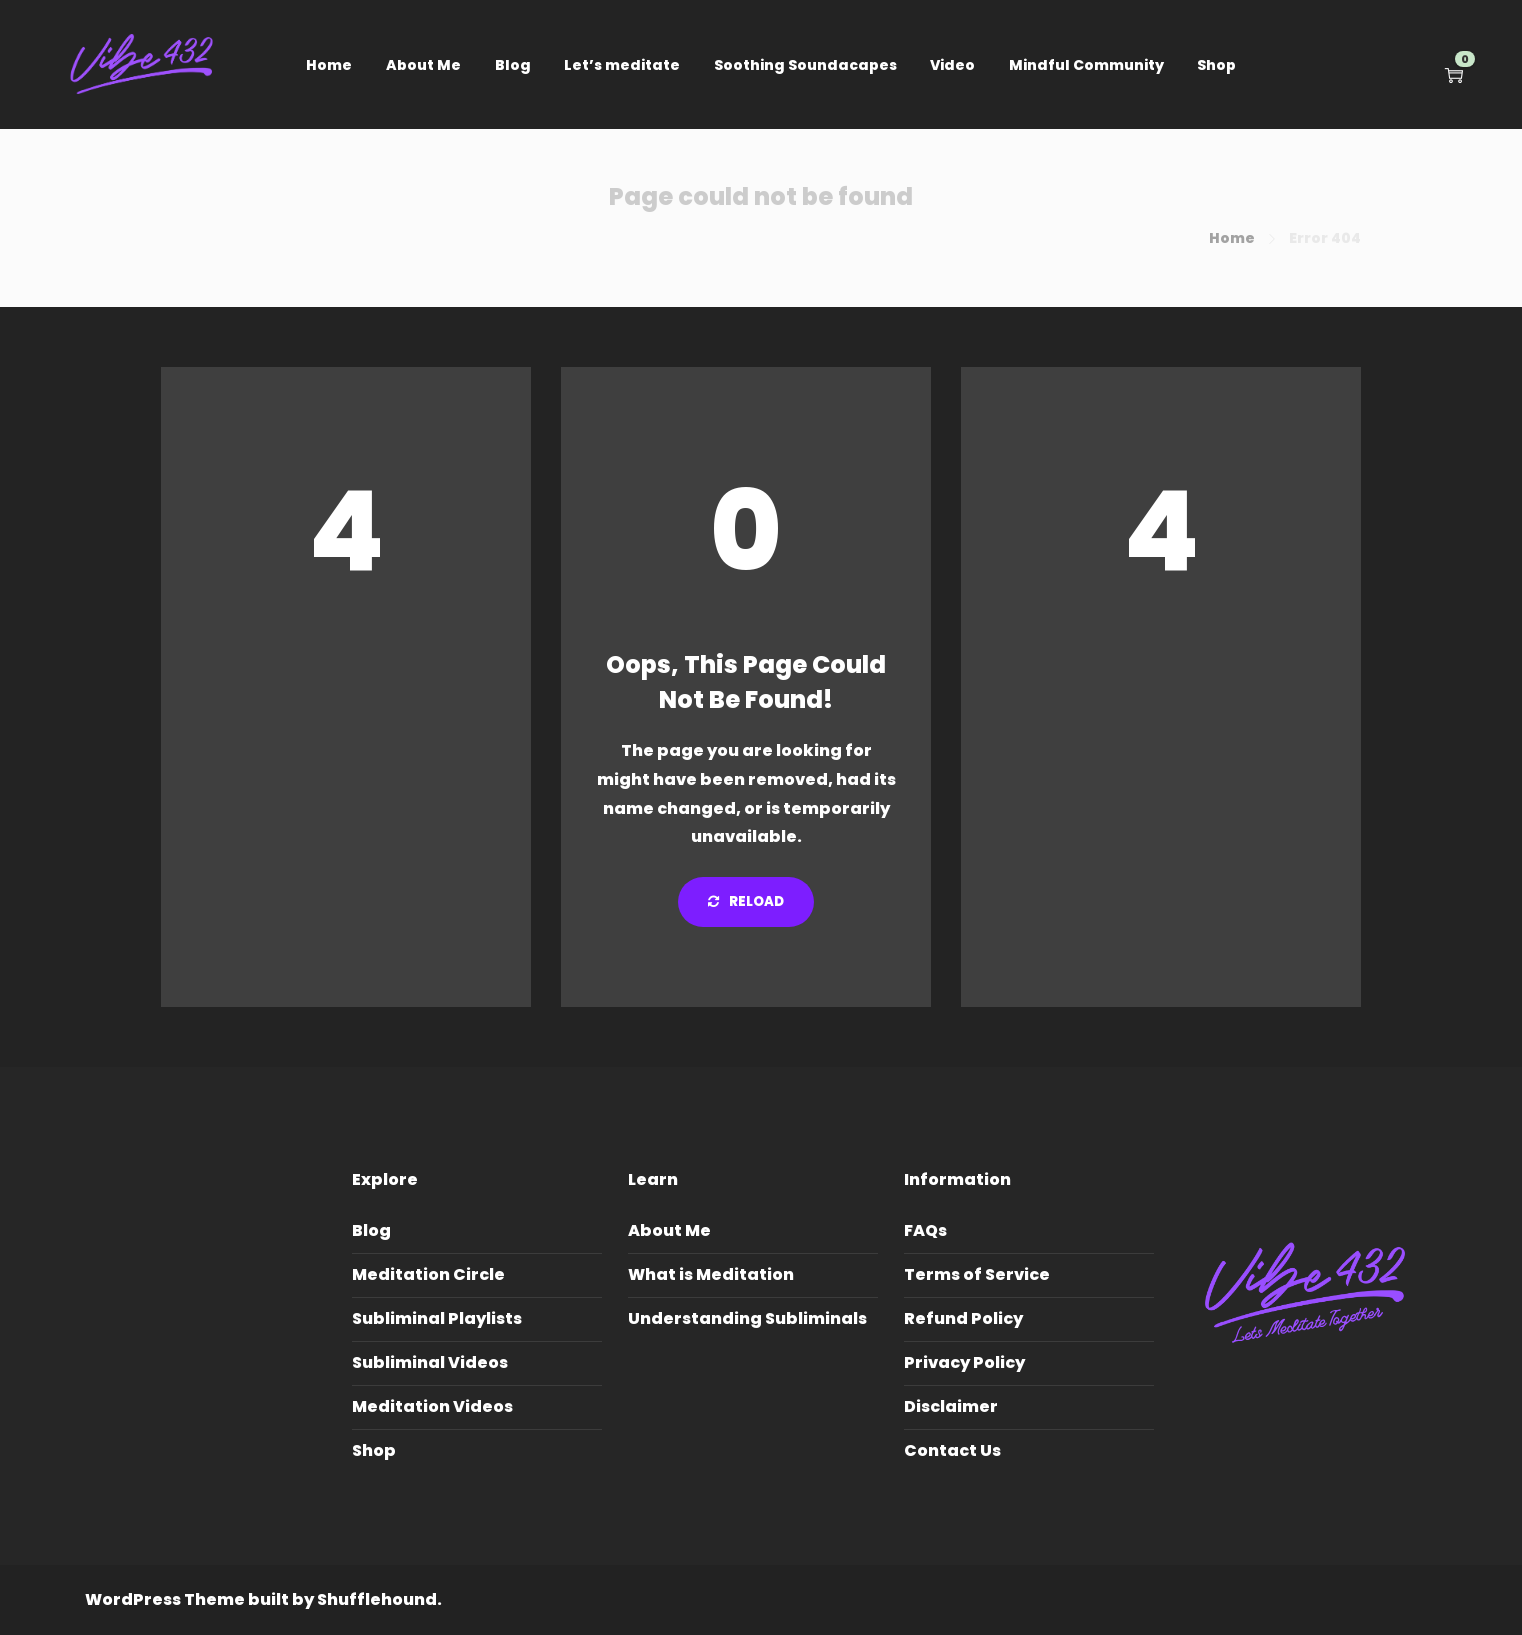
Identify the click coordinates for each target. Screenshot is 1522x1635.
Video (952, 65)
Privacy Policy (964, 1362)
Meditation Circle (428, 1274)
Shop (1216, 65)
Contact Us (952, 1450)
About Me (423, 65)
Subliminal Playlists (437, 1318)
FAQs (925, 1230)
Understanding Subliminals (747, 1318)
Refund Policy (963, 1318)
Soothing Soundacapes (805, 65)
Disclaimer (951, 1406)
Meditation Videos (432, 1406)
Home (329, 65)
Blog (513, 65)
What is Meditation (711, 1274)
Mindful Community (1086, 65)
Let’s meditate (622, 65)
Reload (746, 901)
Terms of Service (977, 1274)
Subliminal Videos (430, 1362)
